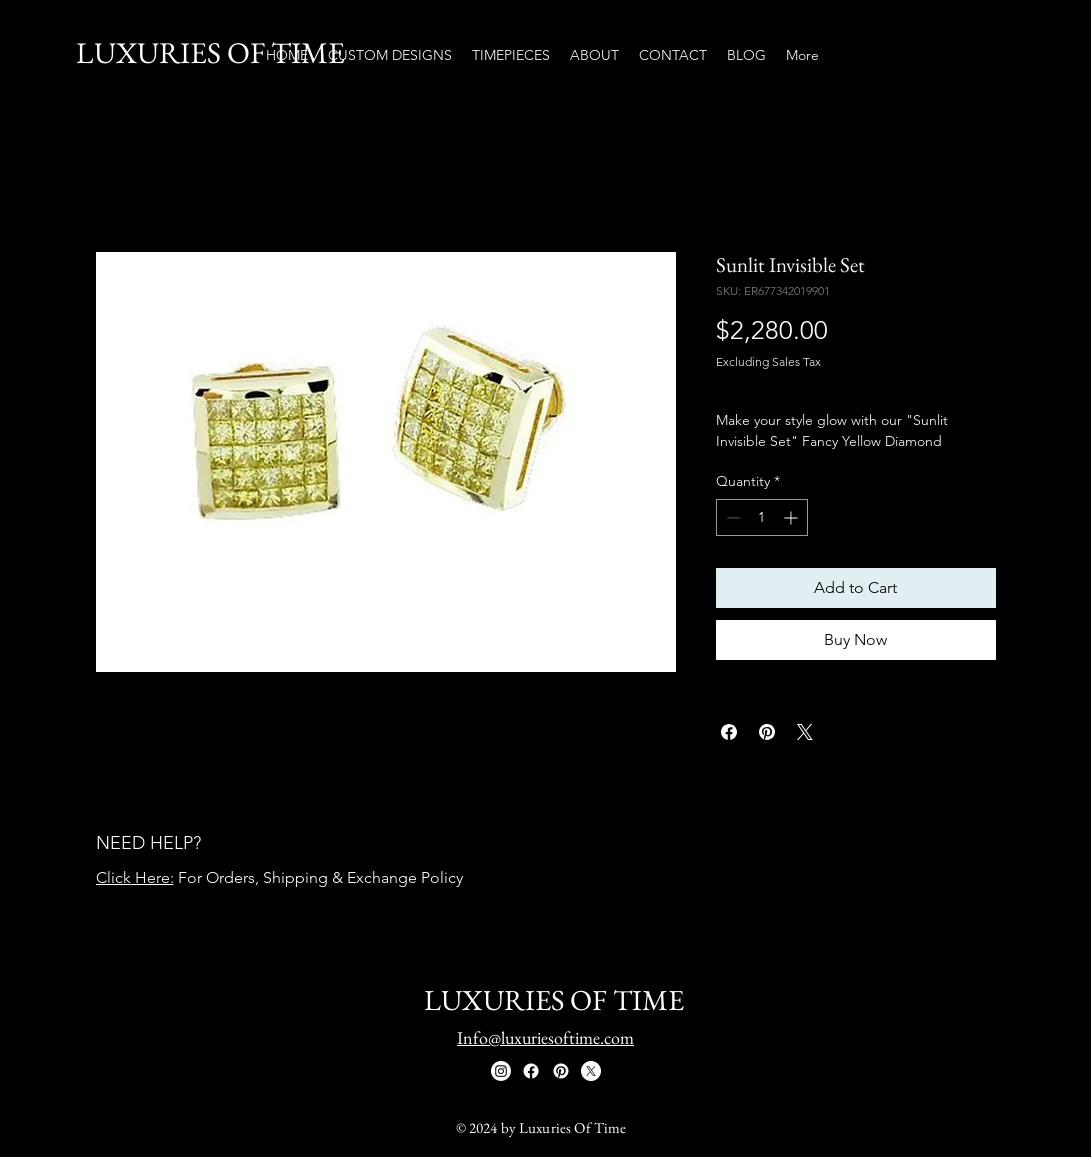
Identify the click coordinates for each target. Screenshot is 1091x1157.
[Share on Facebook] (729, 732)
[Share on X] (805, 732)
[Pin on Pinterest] (767, 732)
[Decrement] (731, 517)
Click (113, 877)
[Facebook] (531, 1071)
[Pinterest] (561, 1071)
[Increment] (792, 517)
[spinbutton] (762, 517)
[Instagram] (501, 1071)
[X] (591, 1071)
